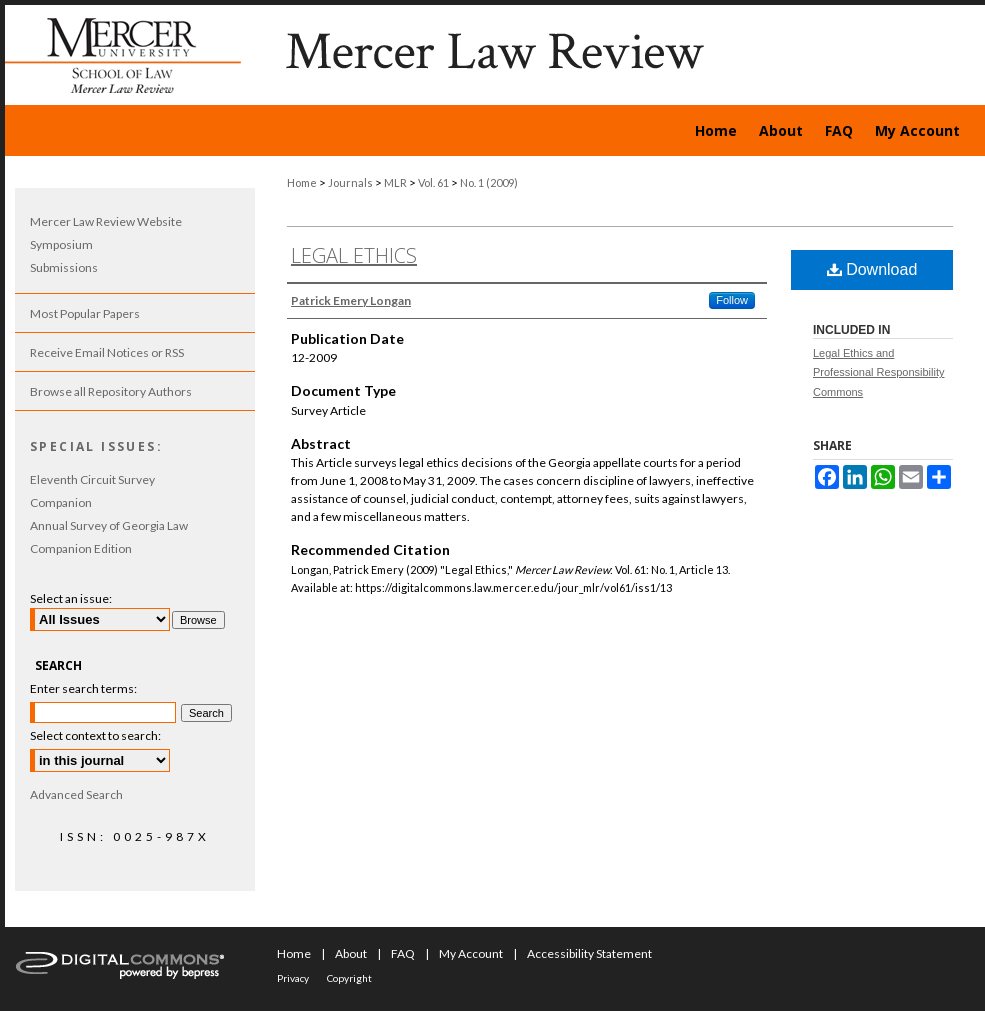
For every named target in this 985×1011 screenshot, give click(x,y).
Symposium (61, 244)
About (351, 953)
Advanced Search (76, 794)
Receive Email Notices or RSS (107, 352)
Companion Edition (81, 548)
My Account (471, 953)
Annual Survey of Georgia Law (109, 525)
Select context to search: (95, 735)
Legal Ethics (354, 255)
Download (872, 269)
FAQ (403, 953)
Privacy (293, 978)
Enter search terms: (83, 688)
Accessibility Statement (589, 953)
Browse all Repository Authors (111, 391)
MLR (395, 182)
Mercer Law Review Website (106, 221)
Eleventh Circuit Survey (92, 479)
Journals (350, 182)
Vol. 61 (433, 182)
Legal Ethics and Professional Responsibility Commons (878, 373)
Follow (732, 300)
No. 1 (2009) (489, 182)
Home (302, 182)
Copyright (349, 978)
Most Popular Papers (85, 313)
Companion (61, 502)
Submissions (64, 267)
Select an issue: (71, 598)
